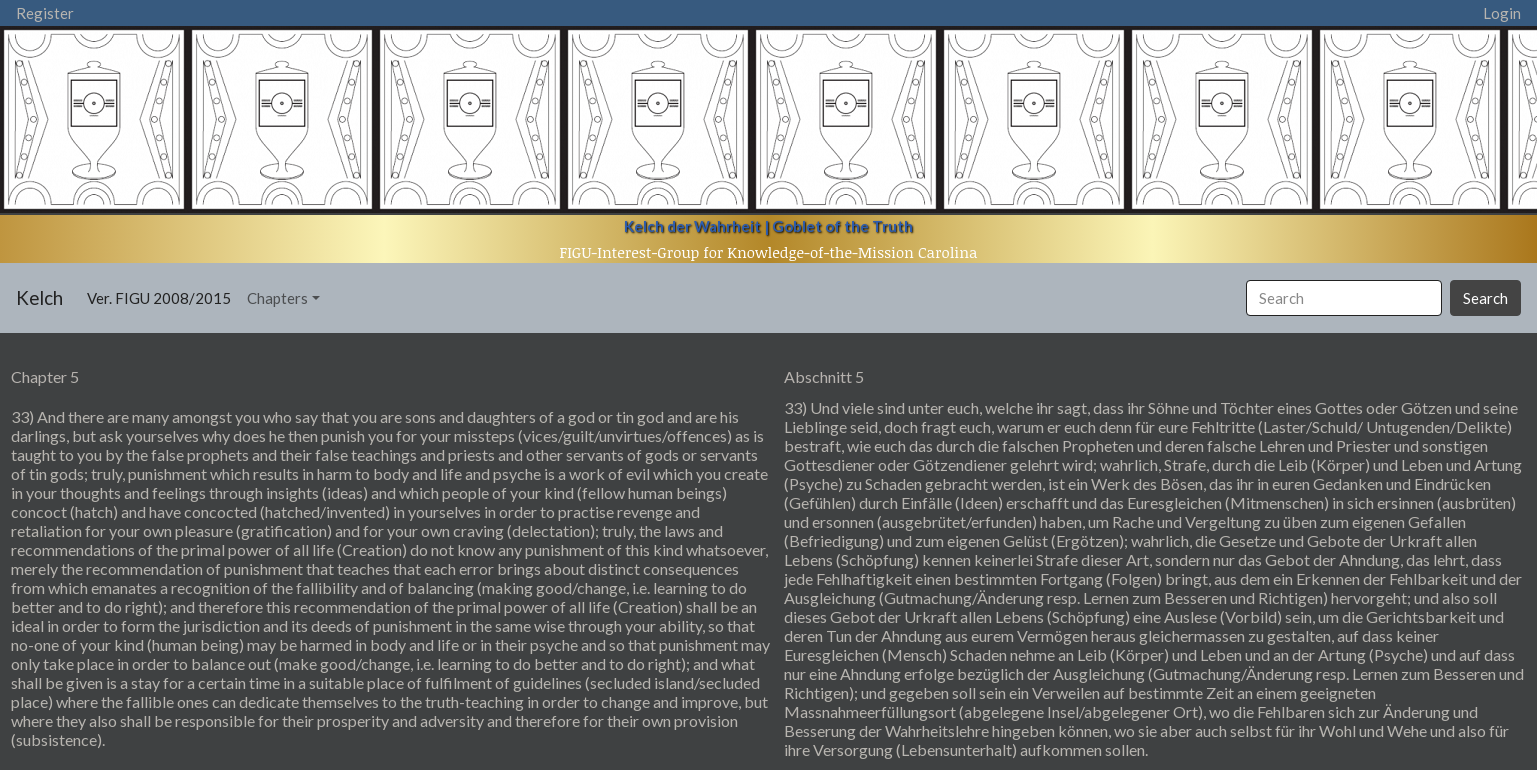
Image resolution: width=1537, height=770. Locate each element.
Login (1502, 13)
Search (1485, 298)
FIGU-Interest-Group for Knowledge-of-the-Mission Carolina (769, 252)
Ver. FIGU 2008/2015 (163, 296)
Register (45, 13)
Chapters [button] (277, 298)
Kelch (39, 297)
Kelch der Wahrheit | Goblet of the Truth (768, 226)
